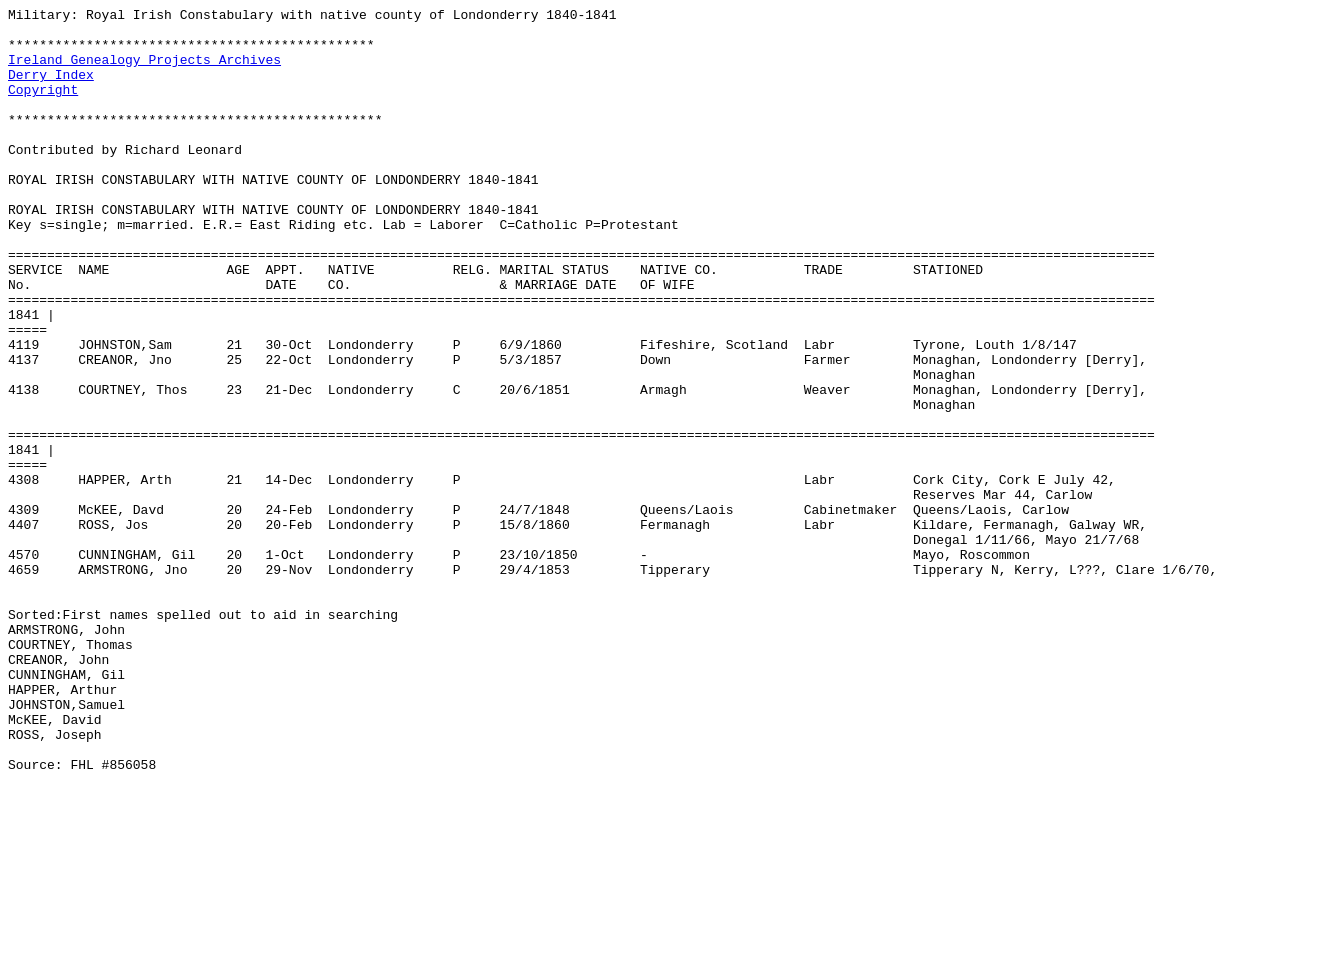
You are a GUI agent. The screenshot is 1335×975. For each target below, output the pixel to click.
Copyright (43, 107)
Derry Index (51, 89)
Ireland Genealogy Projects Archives (144, 71)
